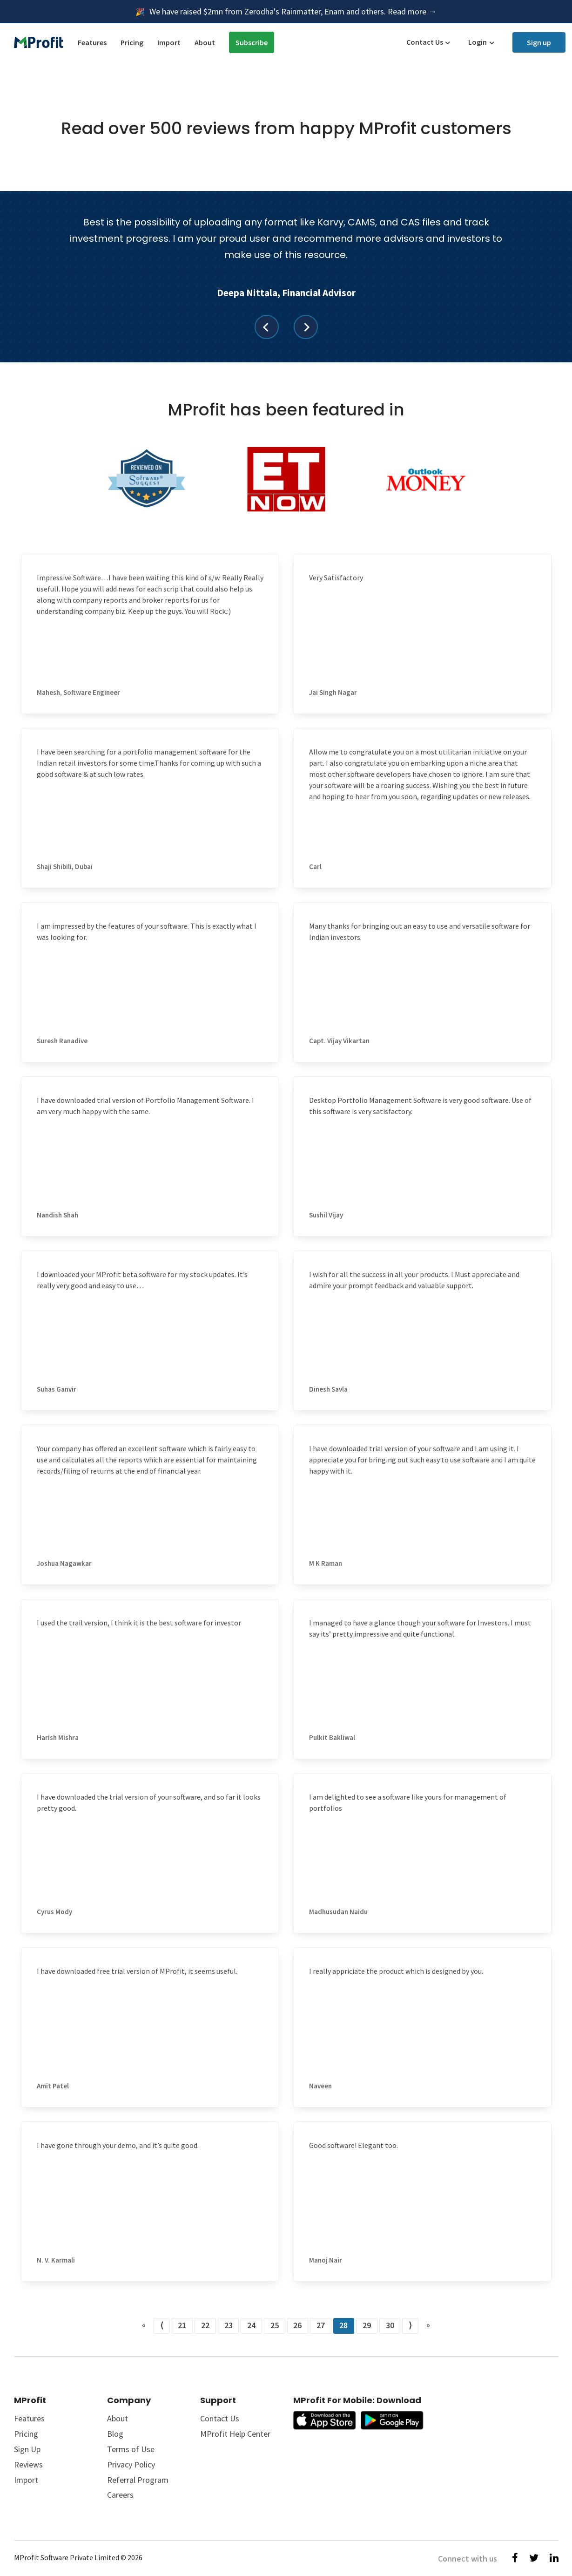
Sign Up (27, 2449)
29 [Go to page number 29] (367, 2325)
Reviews (28, 2464)
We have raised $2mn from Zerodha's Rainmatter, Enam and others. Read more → (293, 11)
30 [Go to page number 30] (390, 2325)
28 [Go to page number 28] (343, 2325)
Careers (120, 2494)
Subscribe (252, 42)
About (205, 42)
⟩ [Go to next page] (410, 2325)
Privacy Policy (131, 2464)
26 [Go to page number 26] (297, 2325)
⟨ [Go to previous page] (161, 2325)
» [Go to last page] (428, 2324)
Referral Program (137, 2479)
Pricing (132, 42)
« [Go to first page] (144, 2324)
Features (92, 42)
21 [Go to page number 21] (182, 2325)
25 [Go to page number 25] (274, 2325)
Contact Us (424, 42)
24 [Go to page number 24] (251, 2325)
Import (169, 42)
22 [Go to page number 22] (205, 2325)
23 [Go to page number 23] (228, 2325)
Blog (115, 2433)
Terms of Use (131, 2449)
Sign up (539, 42)
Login (477, 42)
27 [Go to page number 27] (320, 2325)
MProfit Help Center (235, 2433)
